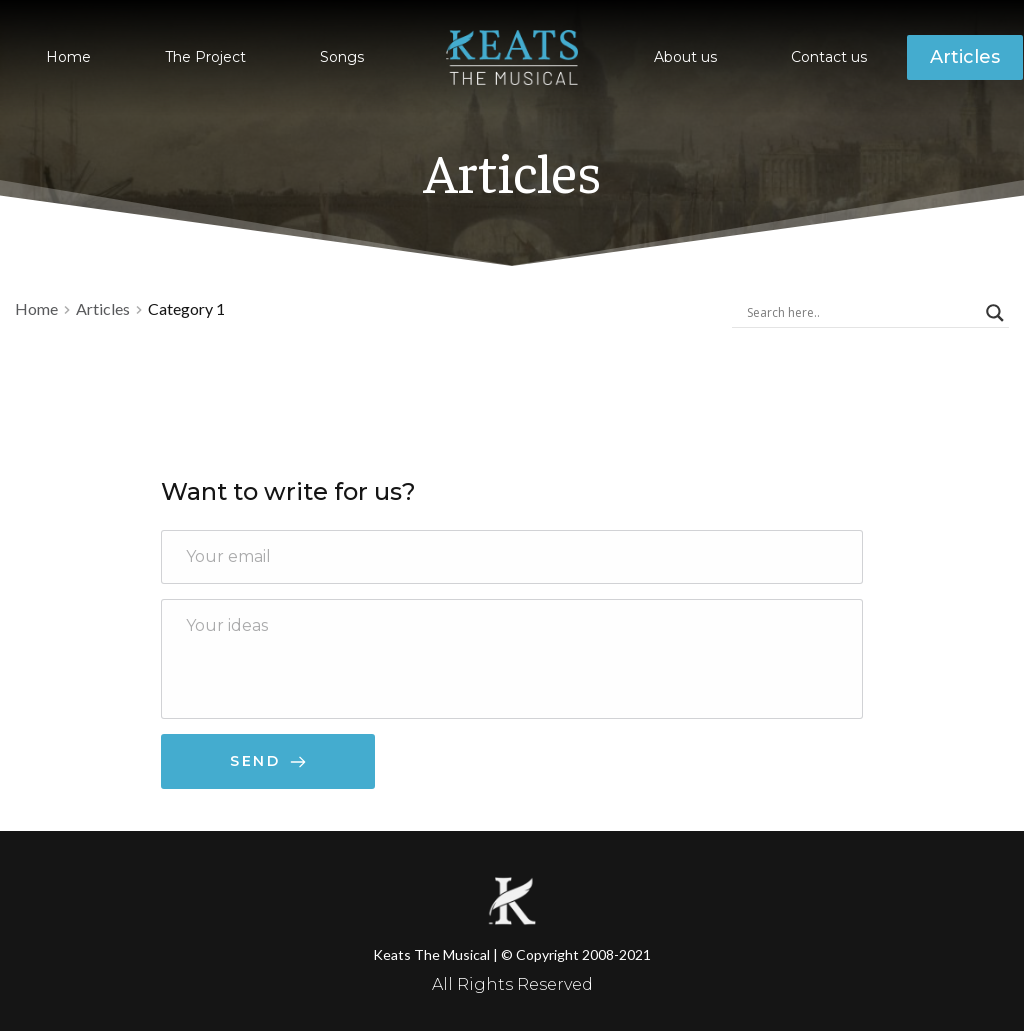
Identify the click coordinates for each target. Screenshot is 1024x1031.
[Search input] (861, 313)
